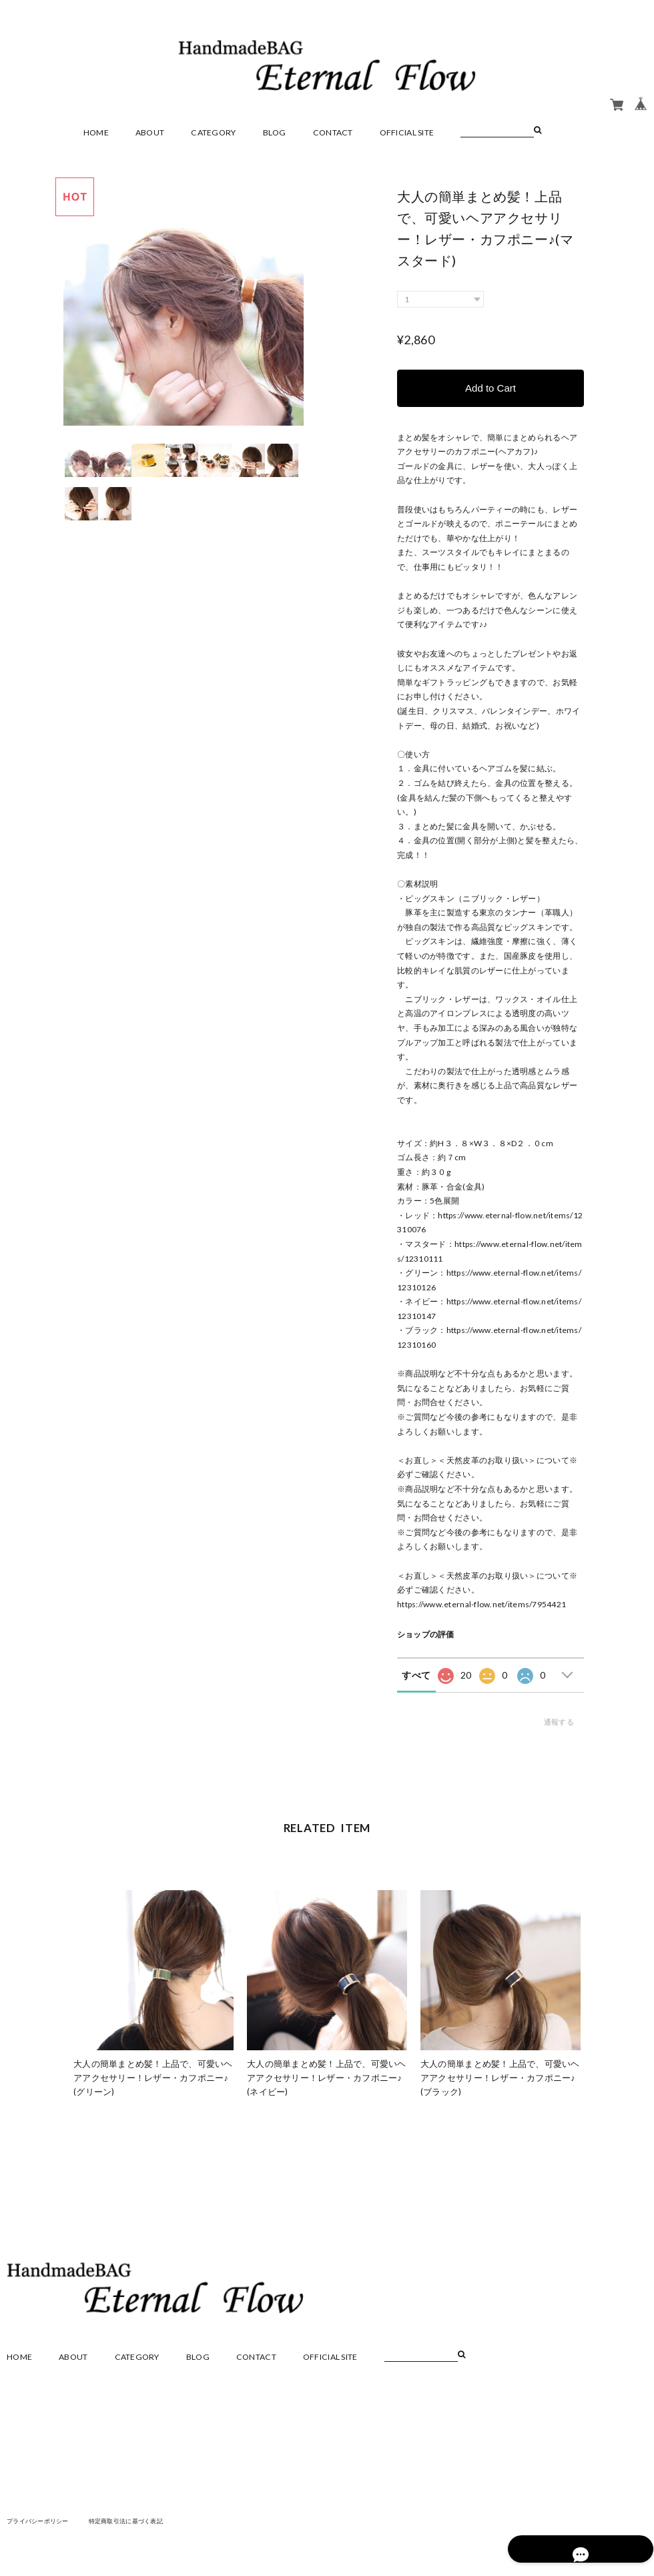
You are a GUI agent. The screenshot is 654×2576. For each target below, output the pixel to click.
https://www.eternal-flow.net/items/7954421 (482, 1604)
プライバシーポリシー (41, 2521)
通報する (559, 1721)
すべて (416, 1675)
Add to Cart (490, 388)
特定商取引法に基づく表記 (136, 2521)
